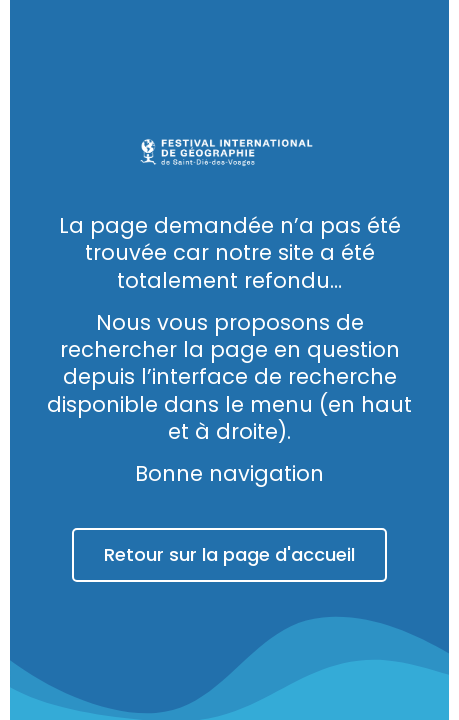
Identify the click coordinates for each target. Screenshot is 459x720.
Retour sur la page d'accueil (229, 554)
